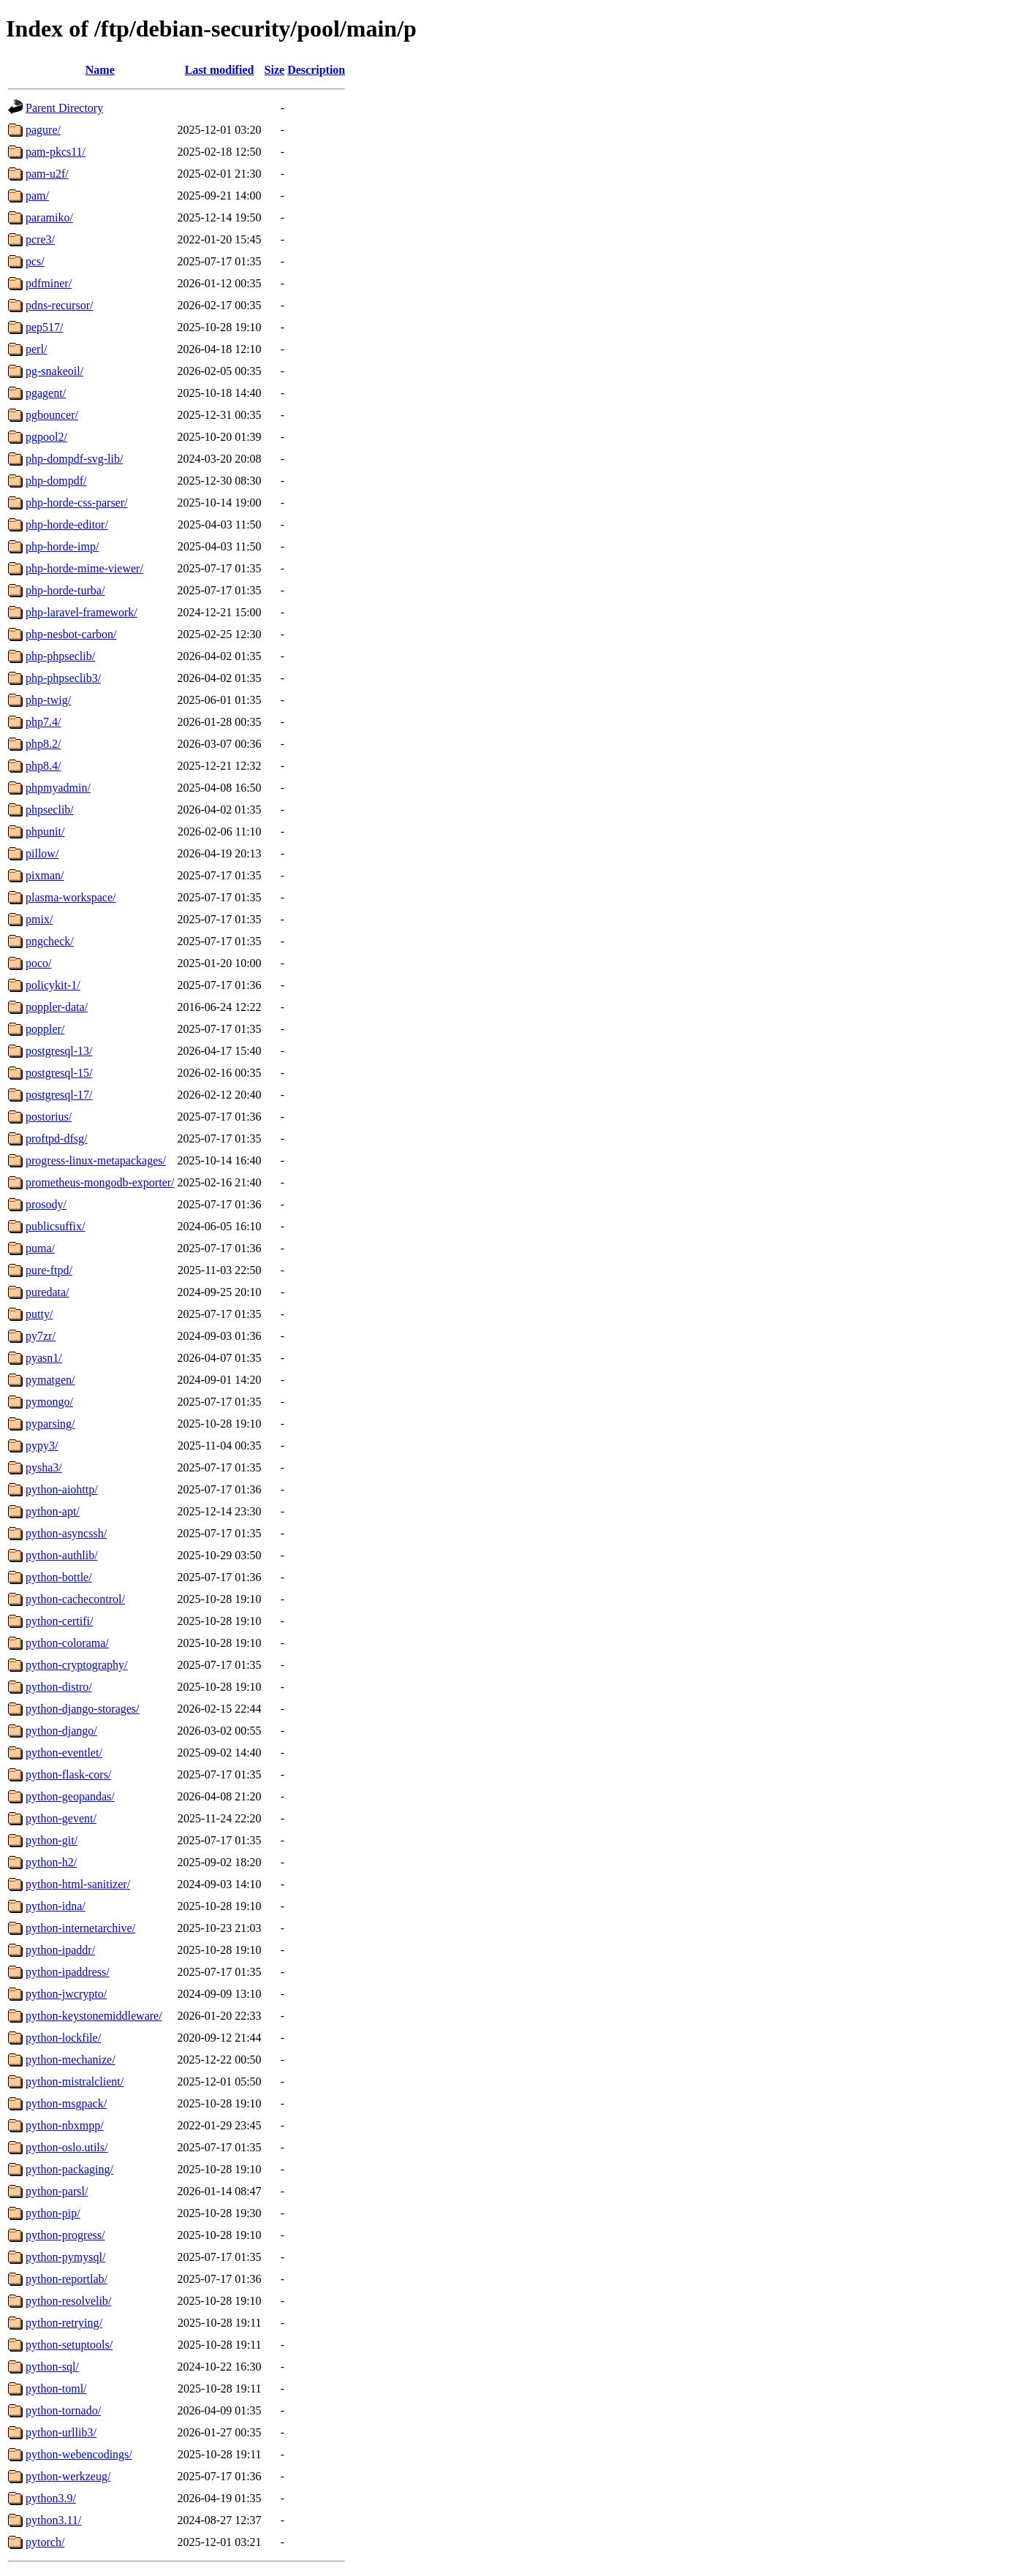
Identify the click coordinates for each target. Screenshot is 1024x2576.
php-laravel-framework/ (81, 612)
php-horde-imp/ (62, 546)
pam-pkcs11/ (56, 151)
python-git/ (51, 1840)
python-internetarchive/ (80, 1928)
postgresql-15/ (59, 1073)
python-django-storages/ (83, 1708)
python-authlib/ (62, 1555)
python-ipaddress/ (68, 1972)
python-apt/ (53, 1511)
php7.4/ (43, 722)
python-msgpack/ (66, 2103)
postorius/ (49, 1116)
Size (275, 70)
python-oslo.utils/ (66, 2147)
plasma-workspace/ (71, 897)
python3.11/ (53, 2520)
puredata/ (47, 1292)
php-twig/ (48, 700)
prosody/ (46, 1204)
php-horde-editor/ (67, 524)
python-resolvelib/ (68, 2301)
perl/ (36, 349)
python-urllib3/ (61, 2432)
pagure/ (43, 130)
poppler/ (45, 1029)
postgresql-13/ (59, 1051)
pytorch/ (45, 2542)
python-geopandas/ (70, 1796)
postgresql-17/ (59, 1094)
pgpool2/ (46, 437)
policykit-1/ (53, 985)
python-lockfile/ (63, 2037)
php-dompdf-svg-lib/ (74, 458)
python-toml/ (56, 2388)
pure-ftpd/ (49, 1270)
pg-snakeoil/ (54, 371)
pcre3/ (40, 239)
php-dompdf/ (56, 480)
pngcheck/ (50, 941)
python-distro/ (59, 1687)
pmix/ (39, 919)
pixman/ (45, 875)
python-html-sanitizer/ (78, 1884)
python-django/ (61, 1730)
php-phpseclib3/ (63, 678)
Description (316, 70)
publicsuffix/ (55, 1226)
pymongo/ (49, 1401)
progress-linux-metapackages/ (96, 1160)
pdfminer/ (49, 283)
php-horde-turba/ (65, 590)
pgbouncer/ (52, 415)
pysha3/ (44, 1467)
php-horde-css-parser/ (77, 502)
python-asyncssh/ (66, 1533)
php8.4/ (43, 765)
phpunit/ (45, 831)
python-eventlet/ (64, 1752)
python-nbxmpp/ (65, 2125)
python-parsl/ (57, 2191)
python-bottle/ (59, 1577)
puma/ (40, 1248)
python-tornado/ (63, 2410)
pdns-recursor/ (59, 305)
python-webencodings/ (79, 2454)
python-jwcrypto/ (66, 1994)
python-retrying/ (64, 2322)
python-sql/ (52, 2366)
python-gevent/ (61, 1818)
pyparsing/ (50, 1423)
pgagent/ (46, 393)
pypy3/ (42, 1445)
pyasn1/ (44, 1358)
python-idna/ (56, 1906)
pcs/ (35, 261)
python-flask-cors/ (68, 1774)
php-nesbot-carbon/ (71, 634)
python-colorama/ (67, 1643)
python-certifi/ (59, 1621)
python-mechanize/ (70, 2059)
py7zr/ (41, 1336)
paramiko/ (49, 217)
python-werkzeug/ (68, 2476)
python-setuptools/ (69, 2344)
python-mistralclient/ (75, 2081)
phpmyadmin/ (58, 787)
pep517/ (45, 327)
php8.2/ (43, 744)
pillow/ (42, 853)
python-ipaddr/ (60, 1950)
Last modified (219, 70)
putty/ (39, 1314)
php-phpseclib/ (60, 656)
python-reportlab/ (66, 2279)
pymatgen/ (50, 1380)
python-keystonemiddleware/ (94, 2015)
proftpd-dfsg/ (56, 1138)
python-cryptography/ (77, 1665)
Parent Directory (64, 108)
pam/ (37, 195)
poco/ (39, 963)
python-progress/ (65, 2235)
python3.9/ (51, 2498)
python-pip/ (53, 2213)
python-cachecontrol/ (75, 1599)
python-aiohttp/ (62, 1489)
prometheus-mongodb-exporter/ (100, 1182)
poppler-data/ (57, 1007)
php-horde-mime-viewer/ (84, 568)
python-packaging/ (69, 2169)
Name (100, 70)
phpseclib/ (50, 809)
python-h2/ (51, 1862)
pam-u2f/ (47, 173)
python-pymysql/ (65, 2257)
